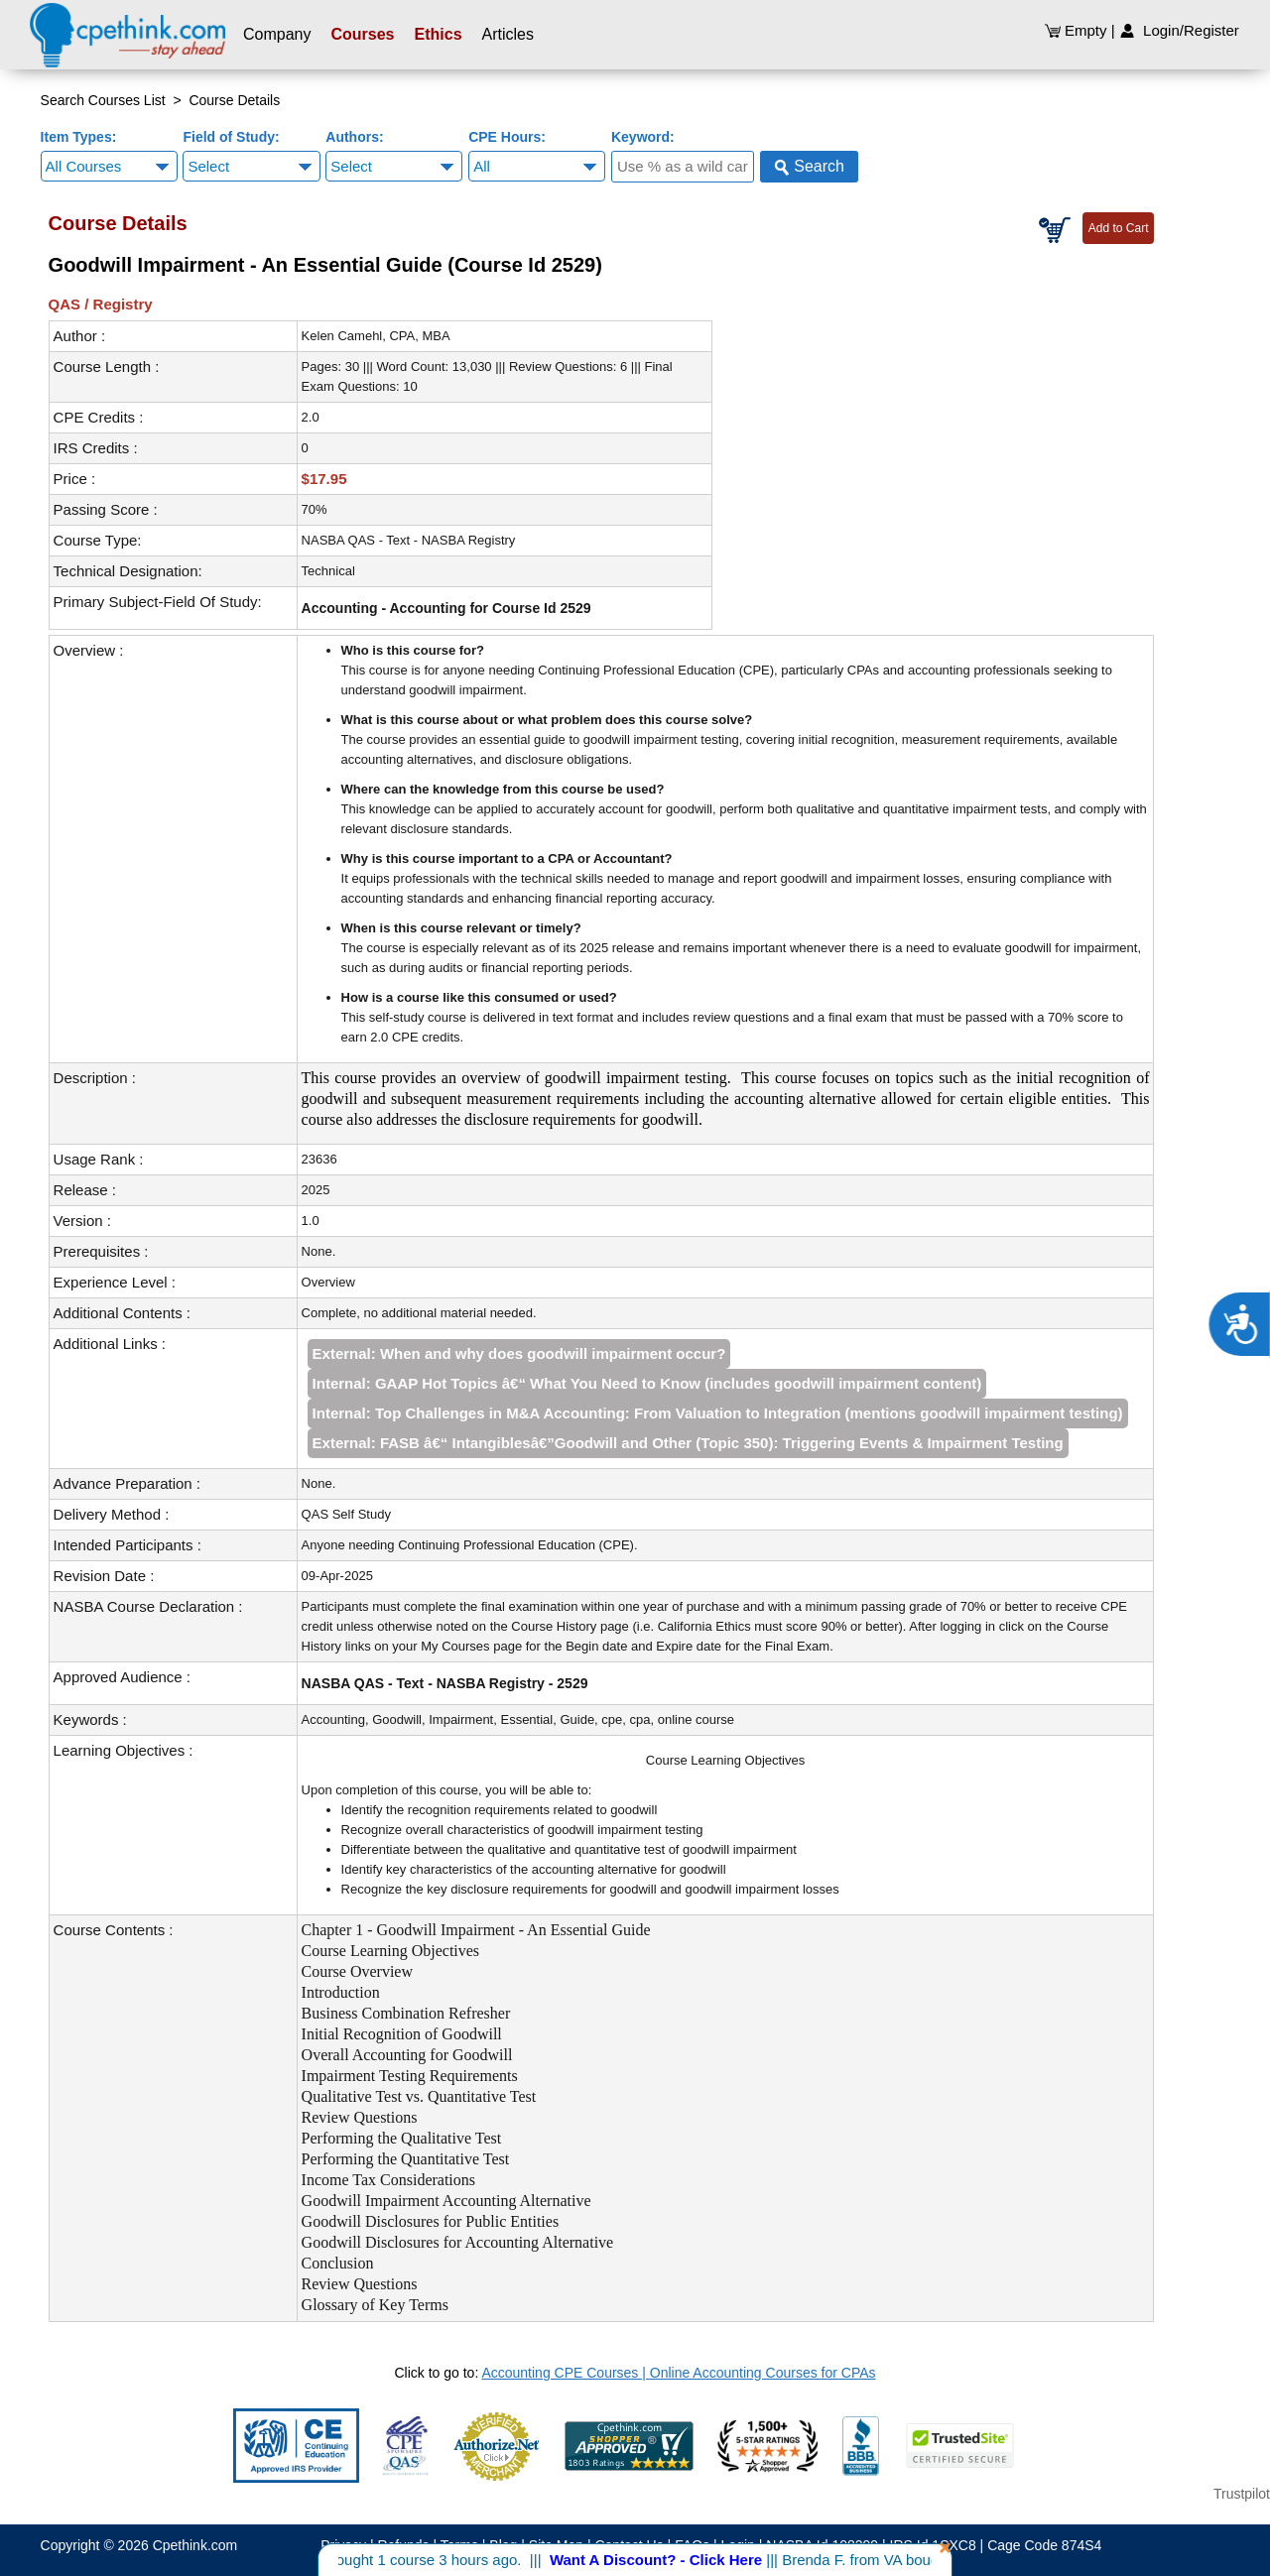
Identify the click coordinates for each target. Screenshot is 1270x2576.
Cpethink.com (195, 2545)
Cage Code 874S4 (1044, 2545)
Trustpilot (1241, 2494)
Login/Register (1179, 30)
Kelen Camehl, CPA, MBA (376, 335)
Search (809, 167)
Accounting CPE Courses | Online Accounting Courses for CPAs (678, 2373)
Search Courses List (103, 100)
